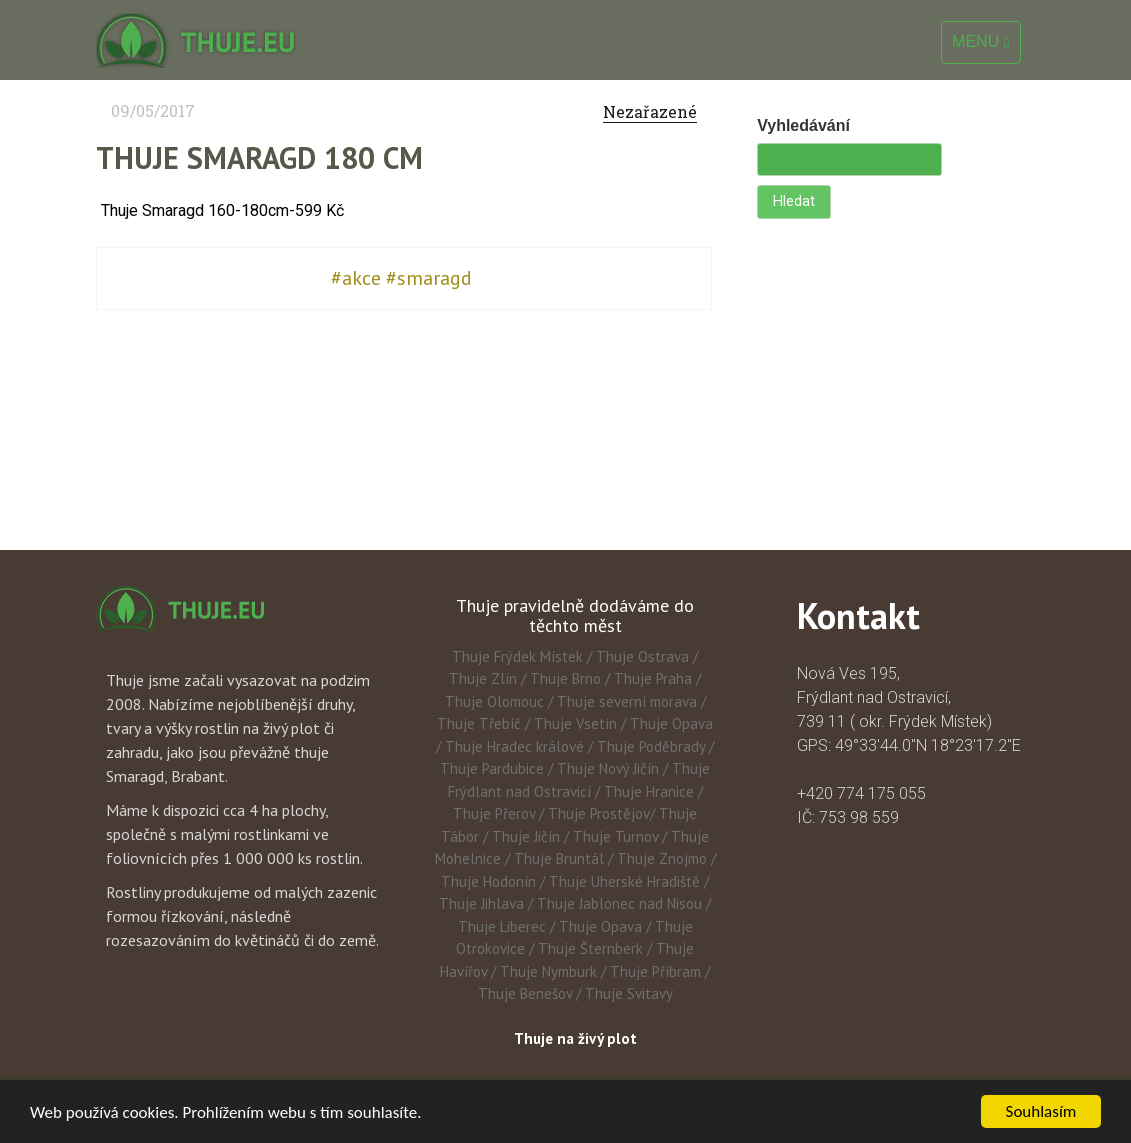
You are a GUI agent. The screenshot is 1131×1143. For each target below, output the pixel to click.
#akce (356, 278)
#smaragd (429, 278)
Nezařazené (650, 111)
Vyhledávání (803, 125)
